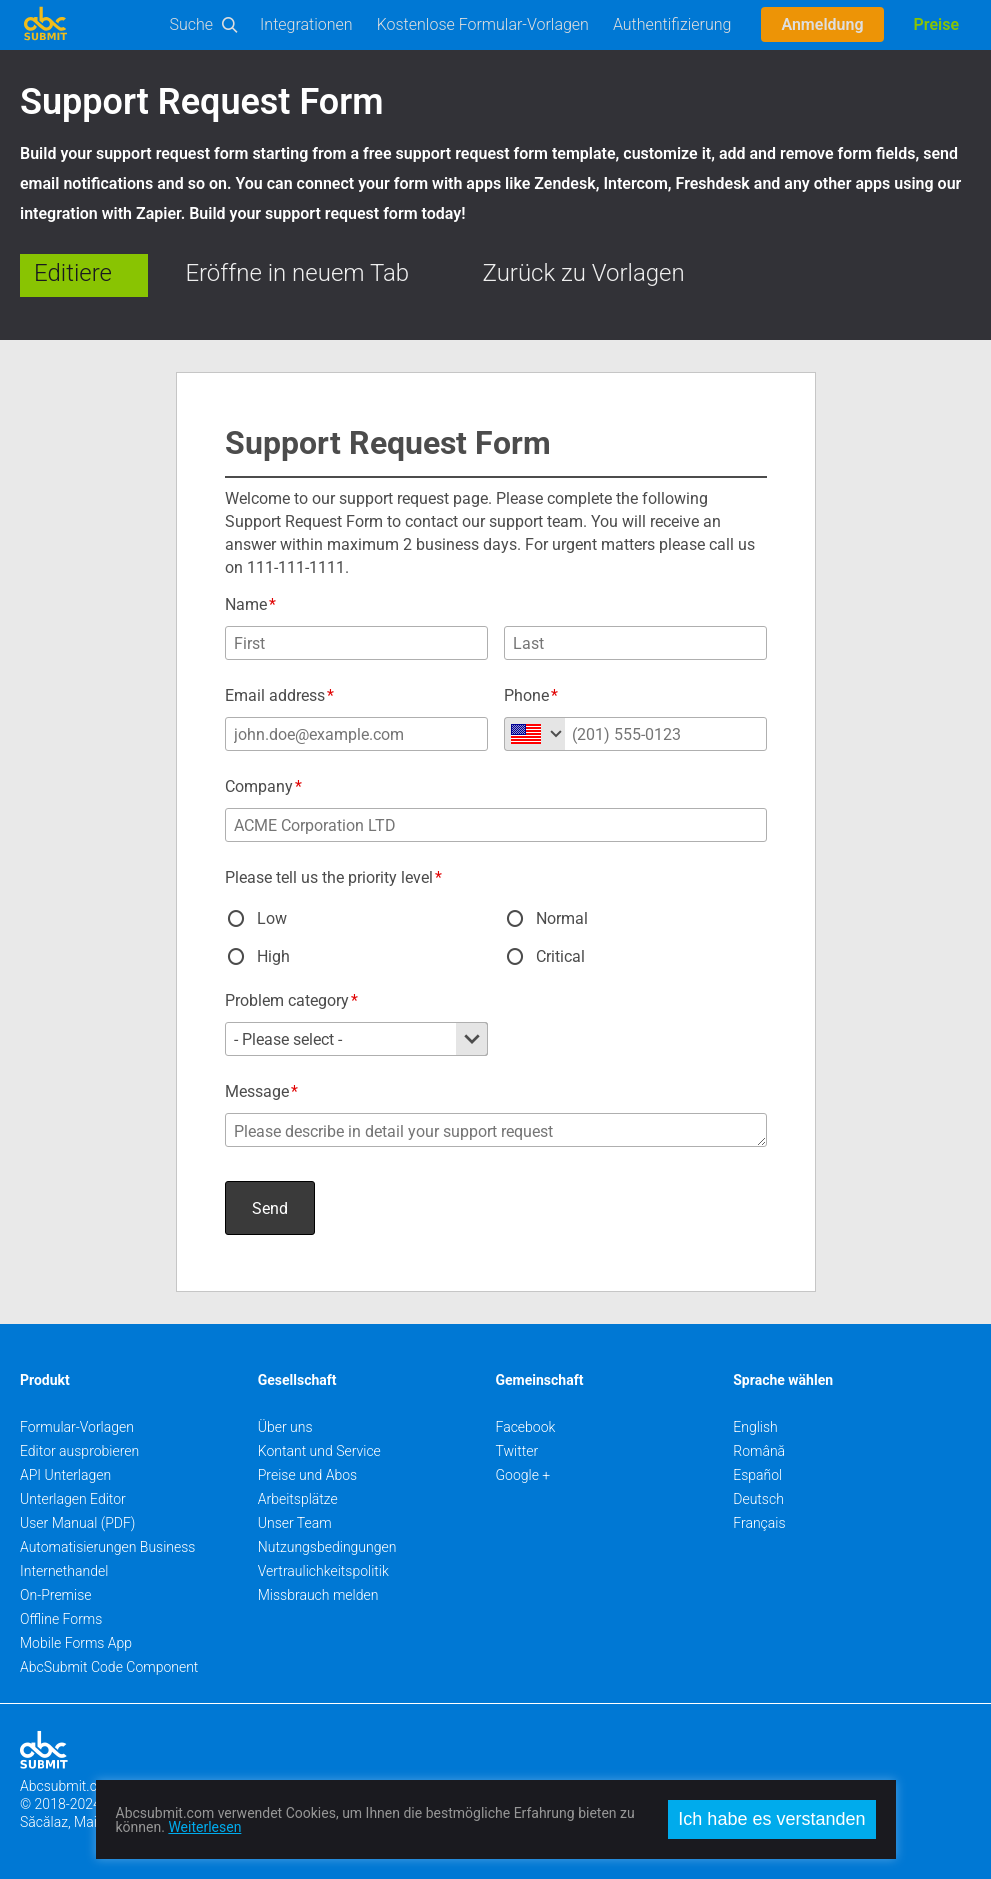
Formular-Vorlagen (77, 1427)
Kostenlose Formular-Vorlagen (483, 24)
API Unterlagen (65, 1475)
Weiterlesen (204, 1827)
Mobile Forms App (76, 1643)
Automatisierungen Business (107, 1547)
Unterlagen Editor (73, 1499)
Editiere (73, 273)
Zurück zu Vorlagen (584, 273)
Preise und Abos (307, 1475)
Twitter (517, 1451)
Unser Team (295, 1523)
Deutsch (758, 1499)
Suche (192, 24)
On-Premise (56, 1595)
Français (759, 1523)
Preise (936, 24)
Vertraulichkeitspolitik (323, 1571)
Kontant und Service (319, 1451)
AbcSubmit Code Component (109, 1667)
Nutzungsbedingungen (327, 1547)
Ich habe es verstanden (771, 1819)
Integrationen (306, 24)
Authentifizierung (672, 24)
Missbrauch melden (318, 1595)
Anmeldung (822, 24)
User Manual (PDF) (77, 1523)
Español (757, 1475)
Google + (523, 1475)
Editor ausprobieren (79, 1451)
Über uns (285, 1427)
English (755, 1427)
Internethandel (64, 1571)
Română (759, 1451)
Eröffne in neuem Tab (297, 273)
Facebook (526, 1427)
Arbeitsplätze (298, 1499)
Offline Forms (61, 1619)
